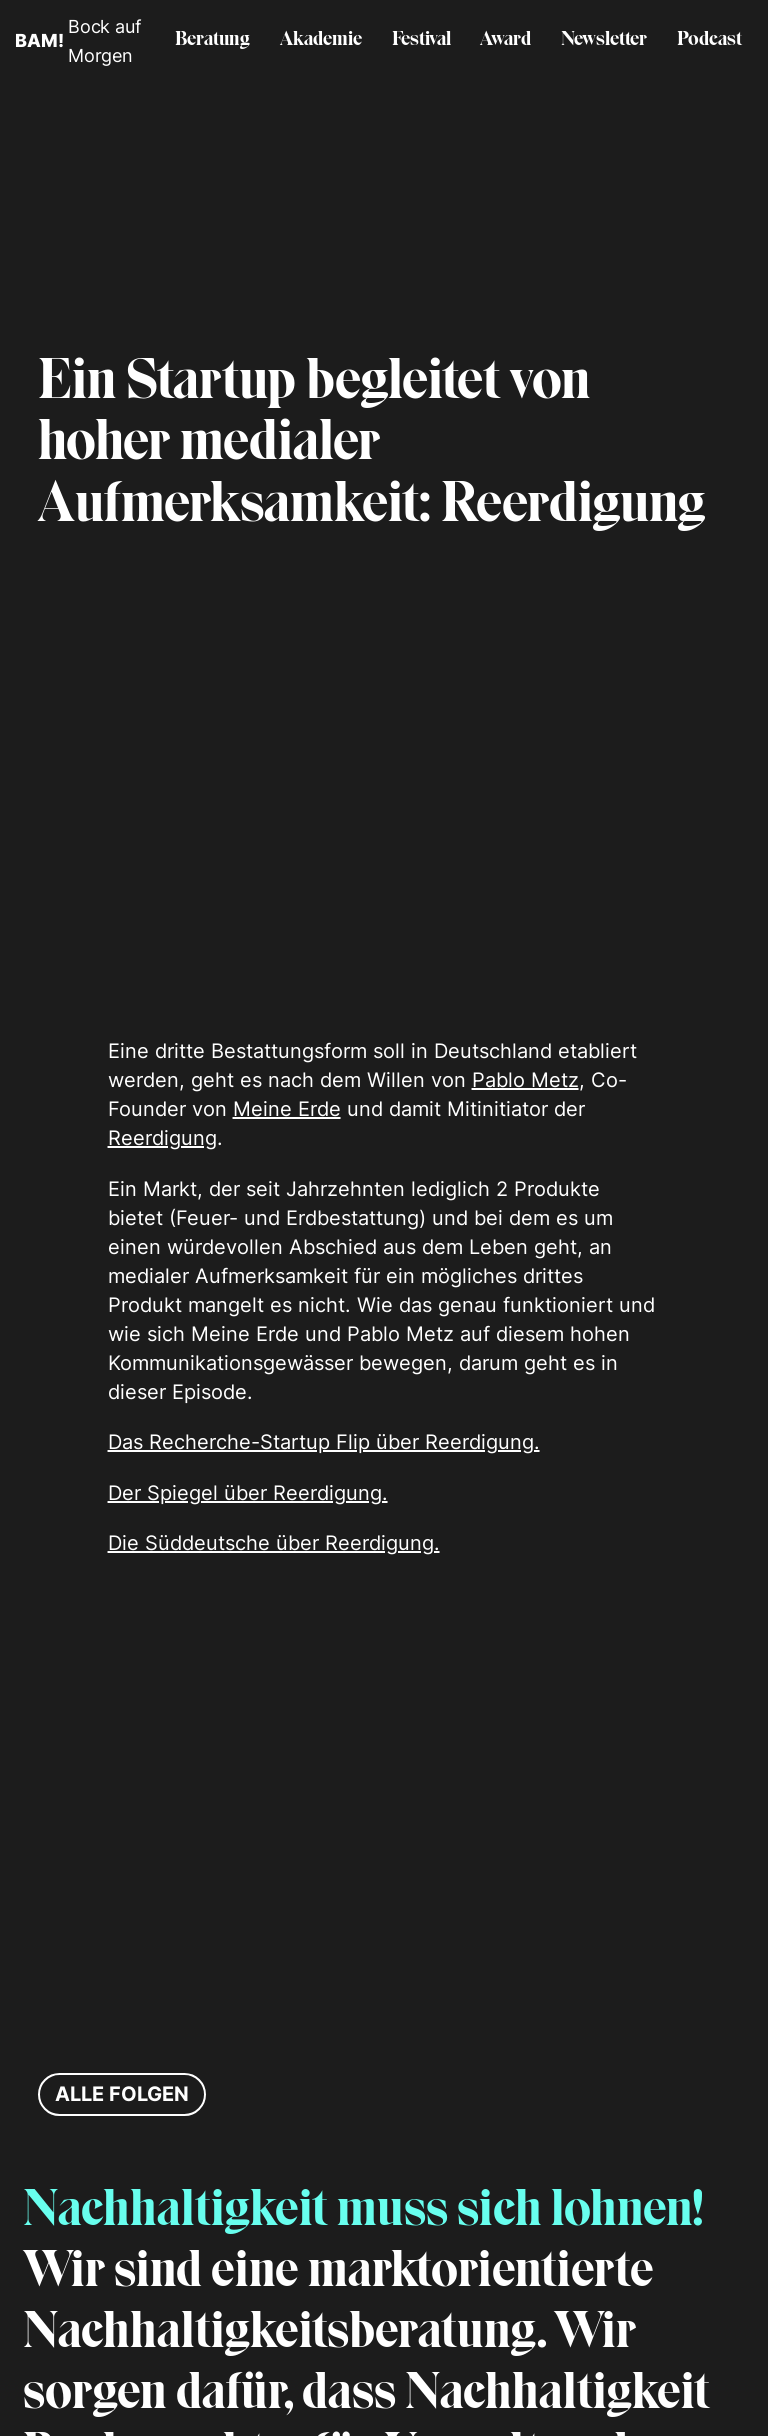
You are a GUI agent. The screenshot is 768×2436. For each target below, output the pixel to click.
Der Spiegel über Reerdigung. (248, 1493)
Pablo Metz (525, 1080)
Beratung (212, 40)
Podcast (709, 40)
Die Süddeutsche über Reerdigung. (274, 1543)
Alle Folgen (122, 2094)
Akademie (321, 40)
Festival (421, 40)
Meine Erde (287, 1109)
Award (505, 40)
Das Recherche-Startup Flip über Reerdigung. (324, 1442)
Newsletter (604, 40)
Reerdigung (162, 1138)
